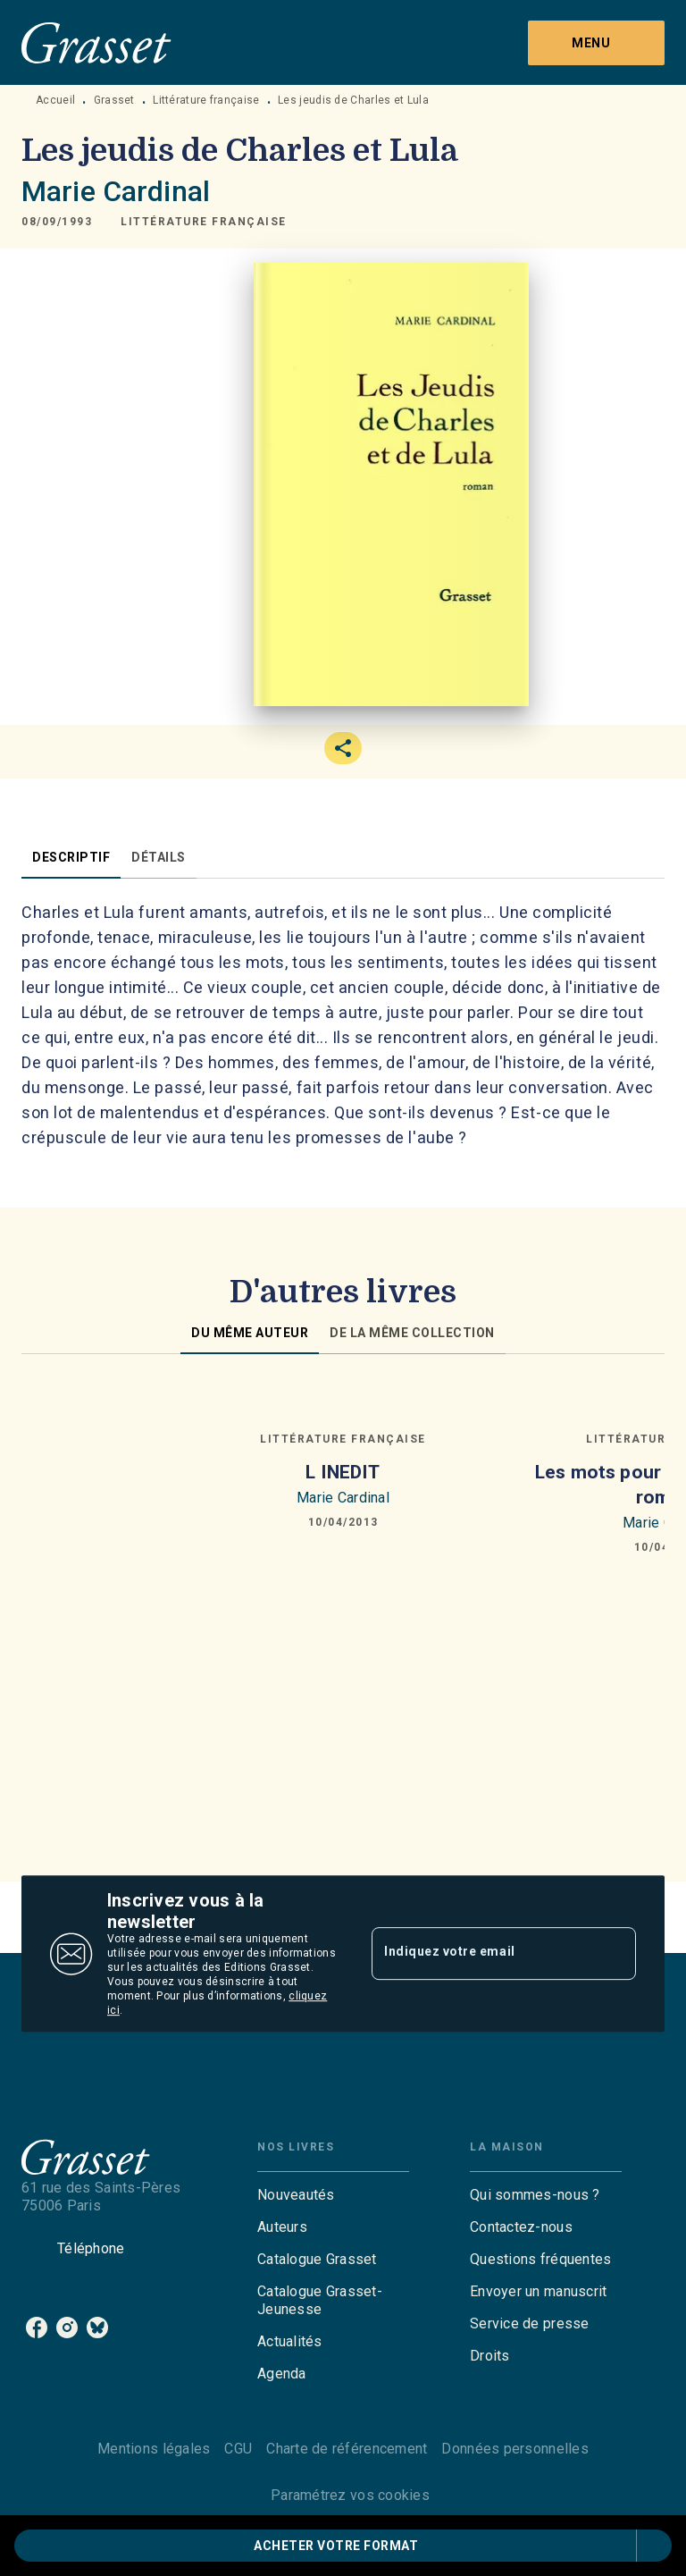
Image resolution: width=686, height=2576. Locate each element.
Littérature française (206, 100)
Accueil (55, 100)
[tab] (71, 857)
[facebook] (36, 2327)
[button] (203, 222)
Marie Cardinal (115, 191)
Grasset (114, 100)
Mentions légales (153, 2448)
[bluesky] (97, 2327)
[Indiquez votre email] (481, 1954)
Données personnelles (514, 2448)
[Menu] (596, 43)
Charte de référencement (346, 2448)
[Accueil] (96, 42)
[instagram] (67, 2327)
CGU (238, 2448)
